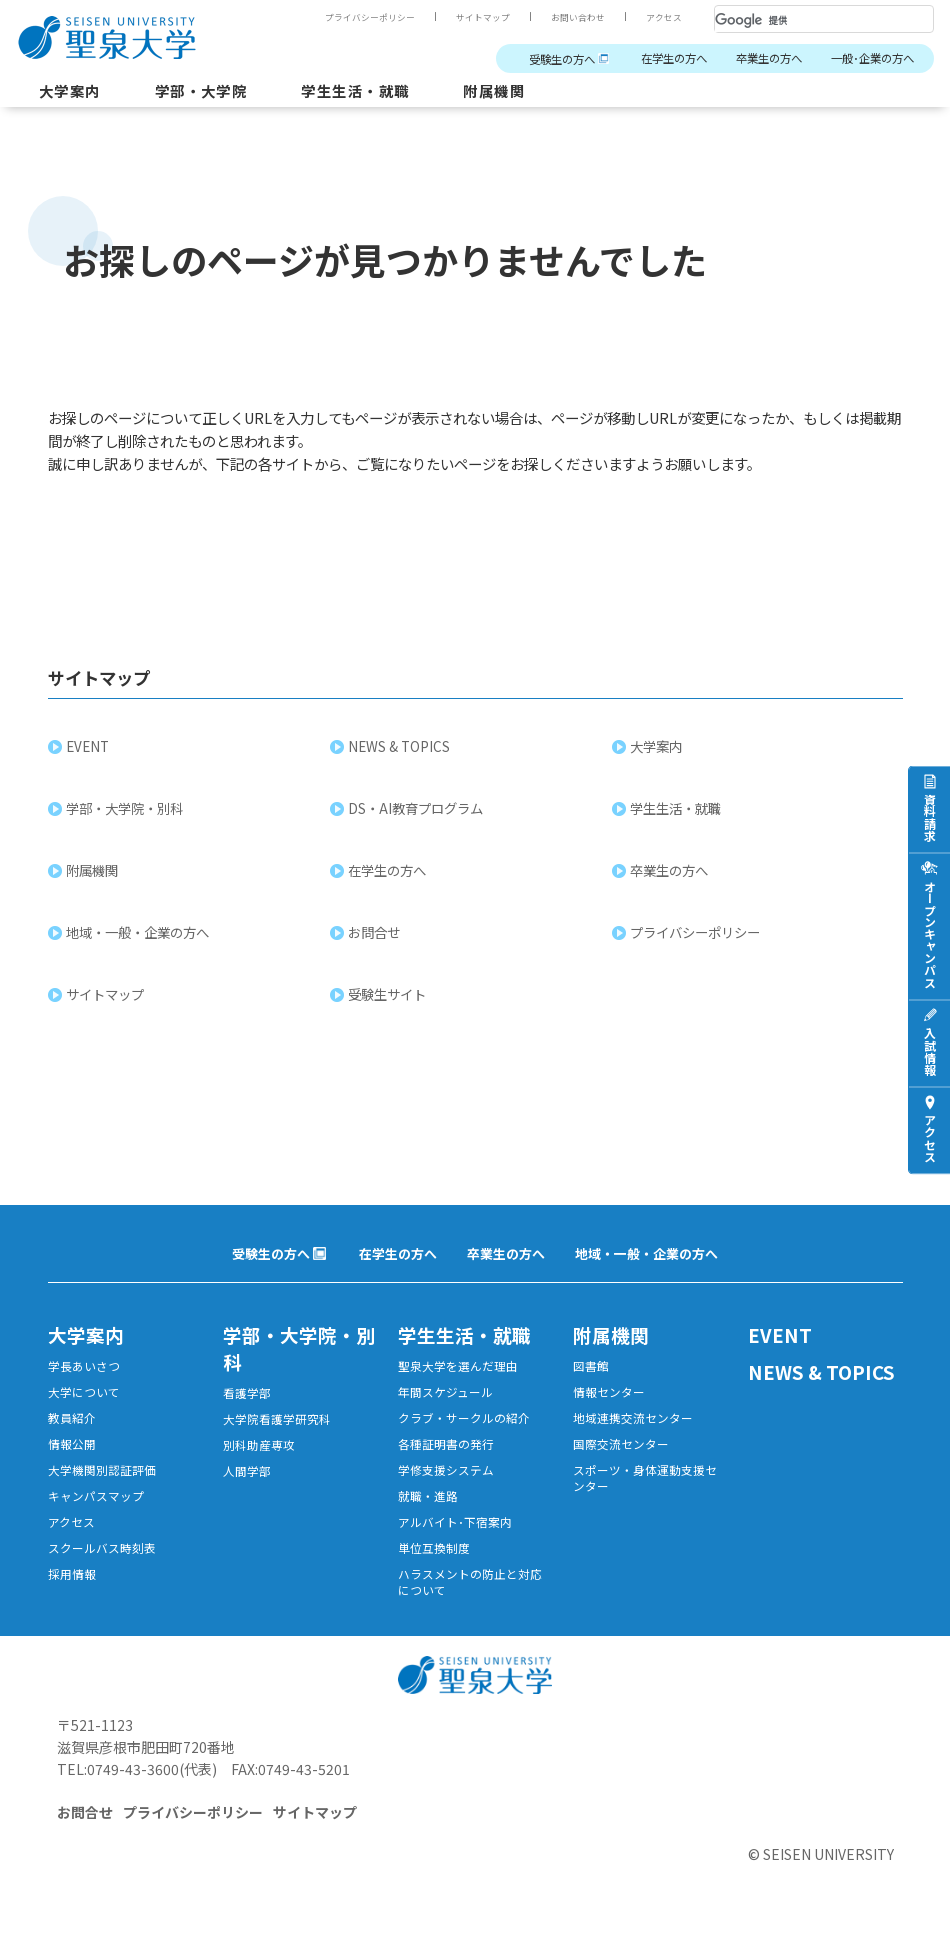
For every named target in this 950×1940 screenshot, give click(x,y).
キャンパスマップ (96, 1505)
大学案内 (72, 91)
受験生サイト (389, 997)
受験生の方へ (539, 59)
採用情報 (72, 1586)
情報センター (609, 1397)
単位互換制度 (434, 1559)
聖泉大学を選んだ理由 (458, 1370)
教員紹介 (72, 1424)
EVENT (89, 749)
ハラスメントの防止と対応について (470, 1595)
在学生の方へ (658, 58)
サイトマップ (483, 16)
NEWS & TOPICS (401, 749)
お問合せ (376, 935)
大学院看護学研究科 (277, 1425)
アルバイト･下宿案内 (455, 1532)
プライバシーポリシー (370, 16)
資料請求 (929, 817)
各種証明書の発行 (446, 1451)
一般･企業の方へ (869, 58)
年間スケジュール (445, 1397)
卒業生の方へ (759, 58)
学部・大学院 (208, 91)
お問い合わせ (578, 16)
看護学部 (247, 1398)
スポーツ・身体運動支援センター (645, 1487)
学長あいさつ (84, 1370)
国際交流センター (621, 1451)
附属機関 (514, 91)
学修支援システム (446, 1478)
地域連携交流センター (633, 1424)
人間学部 (247, 1479)
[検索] (800, 20)
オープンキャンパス (929, 934)
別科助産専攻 (259, 1452)
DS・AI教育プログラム (417, 811)
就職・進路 (428, 1505)
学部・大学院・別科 (126, 811)
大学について (84, 1397)
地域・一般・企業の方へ (139, 935)
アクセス (664, 16)
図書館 (591, 1370)
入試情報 (929, 1051)
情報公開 (72, 1451)
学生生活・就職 (369, 91)
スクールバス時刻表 (102, 1559)
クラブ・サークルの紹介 (464, 1424)
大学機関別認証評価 (102, 1478)
